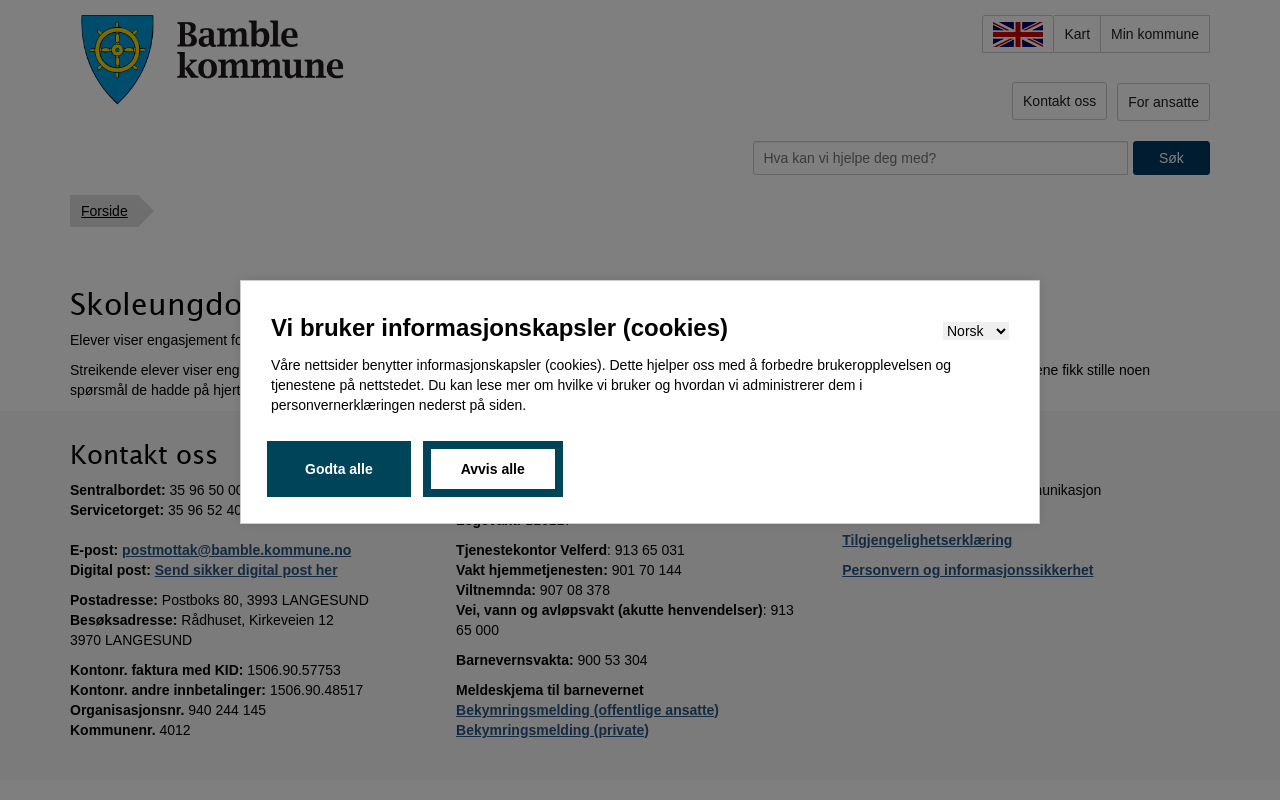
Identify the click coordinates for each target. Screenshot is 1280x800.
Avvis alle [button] (493, 469)
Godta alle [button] (339, 469)
